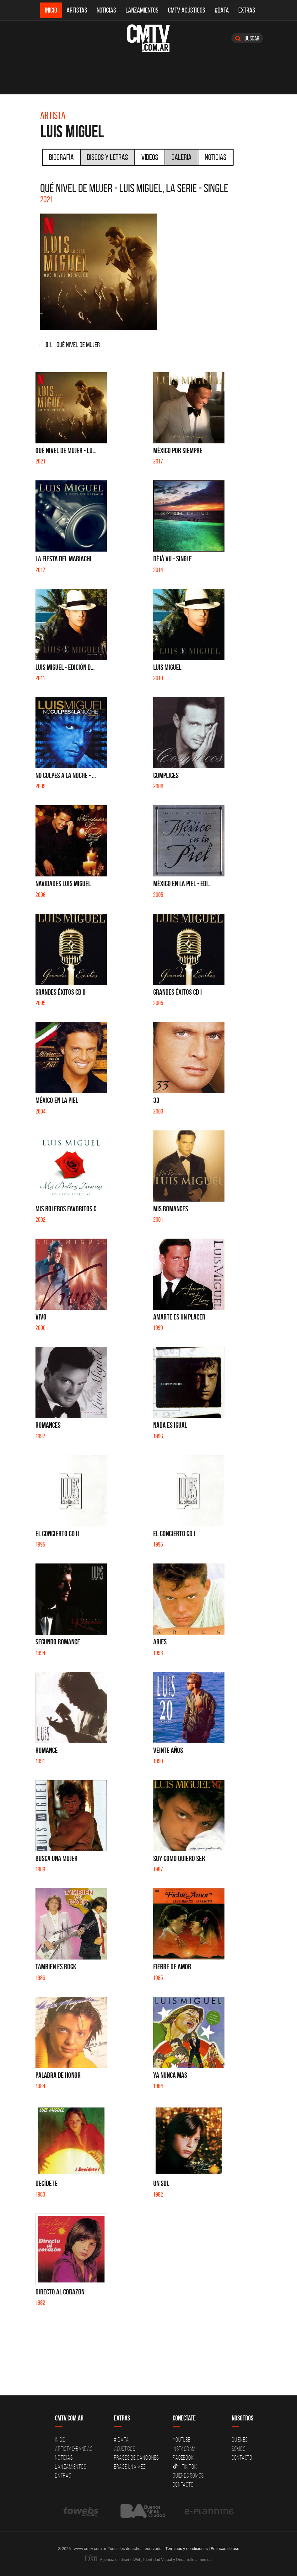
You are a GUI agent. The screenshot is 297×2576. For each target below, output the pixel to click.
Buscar (247, 38)
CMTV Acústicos (186, 10)
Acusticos (124, 2448)
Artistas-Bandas (73, 2448)
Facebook (183, 2457)
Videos (149, 157)
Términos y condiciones (186, 2548)
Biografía (61, 157)
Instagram (184, 2448)
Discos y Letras (107, 157)
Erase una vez (130, 2466)
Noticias (106, 10)
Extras (246, 10)
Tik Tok (185, 2466)
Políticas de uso (225, 2548)
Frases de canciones (136, 2457)
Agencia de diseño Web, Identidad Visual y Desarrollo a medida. (148, 2559)
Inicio (51, 10)
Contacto (183, 2484)
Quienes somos (188, 2475)
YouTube (181, 2439)
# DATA (121, 2439)
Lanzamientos (142, 10)
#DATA (222, 10)
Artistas (77, 10)
